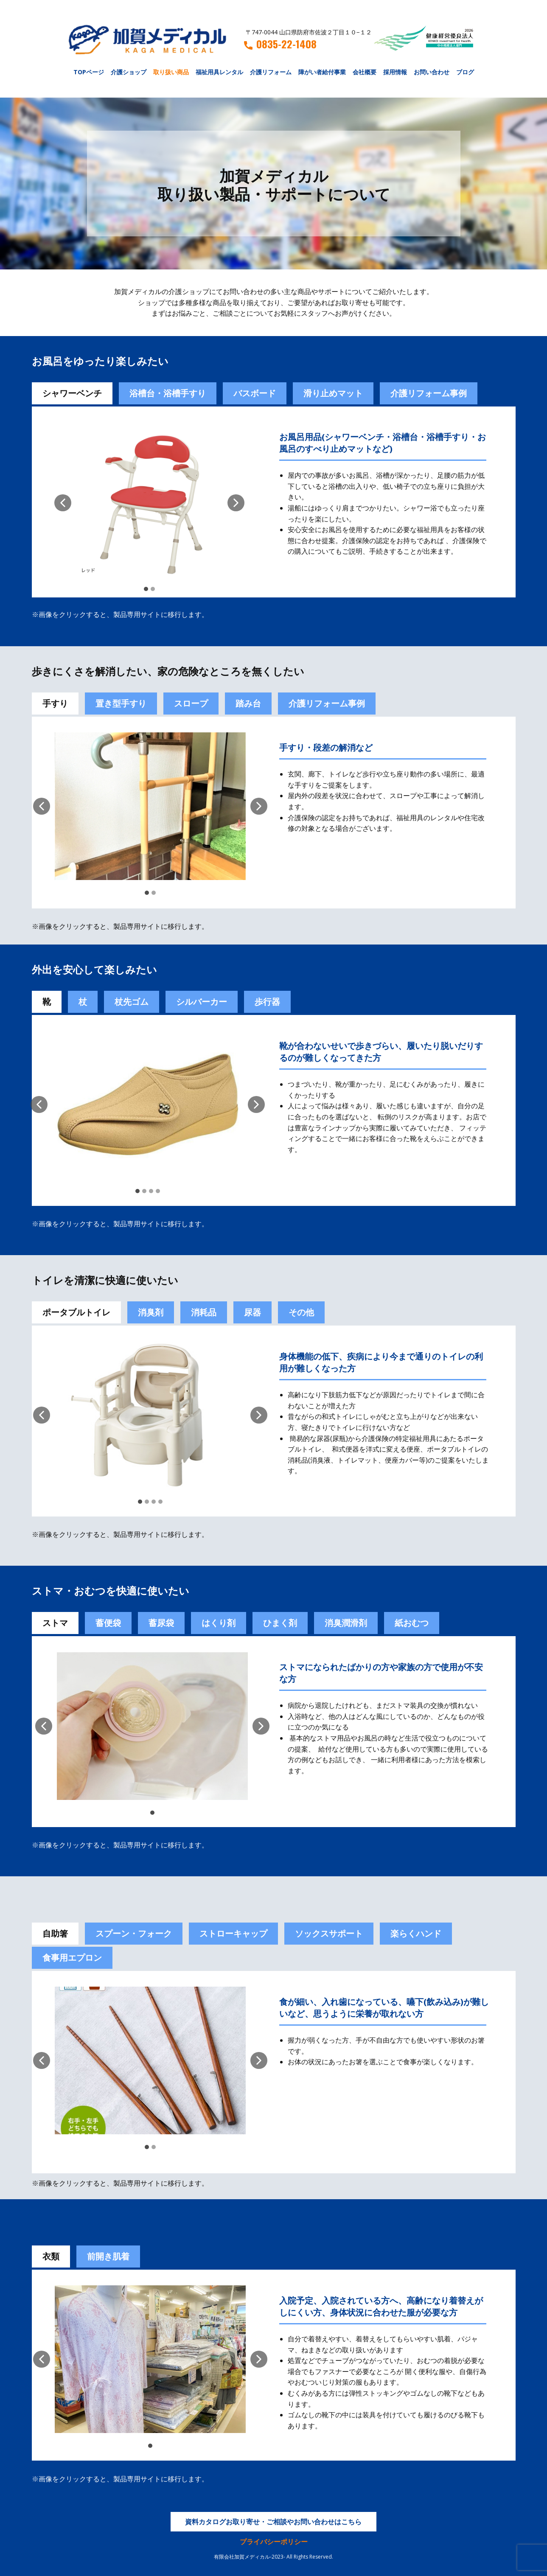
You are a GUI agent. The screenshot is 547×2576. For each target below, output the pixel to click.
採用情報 (395, 72)
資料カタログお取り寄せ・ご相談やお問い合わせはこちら (273, 2521)
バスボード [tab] (254, 393)
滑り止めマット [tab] (333, 393)
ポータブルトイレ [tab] (76, 1312)
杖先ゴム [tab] (132, 1001)
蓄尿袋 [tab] (161, 1623)
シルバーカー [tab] (201, 1001)
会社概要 (364, 72)
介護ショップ (128, 72)
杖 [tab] (83, 1001)
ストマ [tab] (55, 1623)
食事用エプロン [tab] (72, 1957)
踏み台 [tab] (248, 703)
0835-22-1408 (280, 44)
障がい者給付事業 (322, 72)
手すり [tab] (55, 703)
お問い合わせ (431, 72)
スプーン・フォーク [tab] (133, 1933)
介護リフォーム (271, 72)
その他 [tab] (301, 1312)
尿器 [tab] (252, 1312)
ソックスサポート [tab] (329, 1933)
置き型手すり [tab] (120, 703)
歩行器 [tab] (267, 1001)
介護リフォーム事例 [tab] (428, 393)
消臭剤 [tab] (150, 1312)
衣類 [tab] (50, 2256)
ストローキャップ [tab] (233, 1933)
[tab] (108, 1623)
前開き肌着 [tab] (108, 2256)
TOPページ (88, 72)
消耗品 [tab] (203, 1312)
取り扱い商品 (171, 72)
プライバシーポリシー (274, 2541)
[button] (62, 502)
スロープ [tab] (191, 703)
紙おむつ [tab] (412, 1623)
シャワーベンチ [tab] (72, 393)
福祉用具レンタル (219, 72)
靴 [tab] (46, 1001)
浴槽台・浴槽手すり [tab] (167, 393)
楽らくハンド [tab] (415, 1933)
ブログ (465, 72)
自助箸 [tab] (55, 1933)
